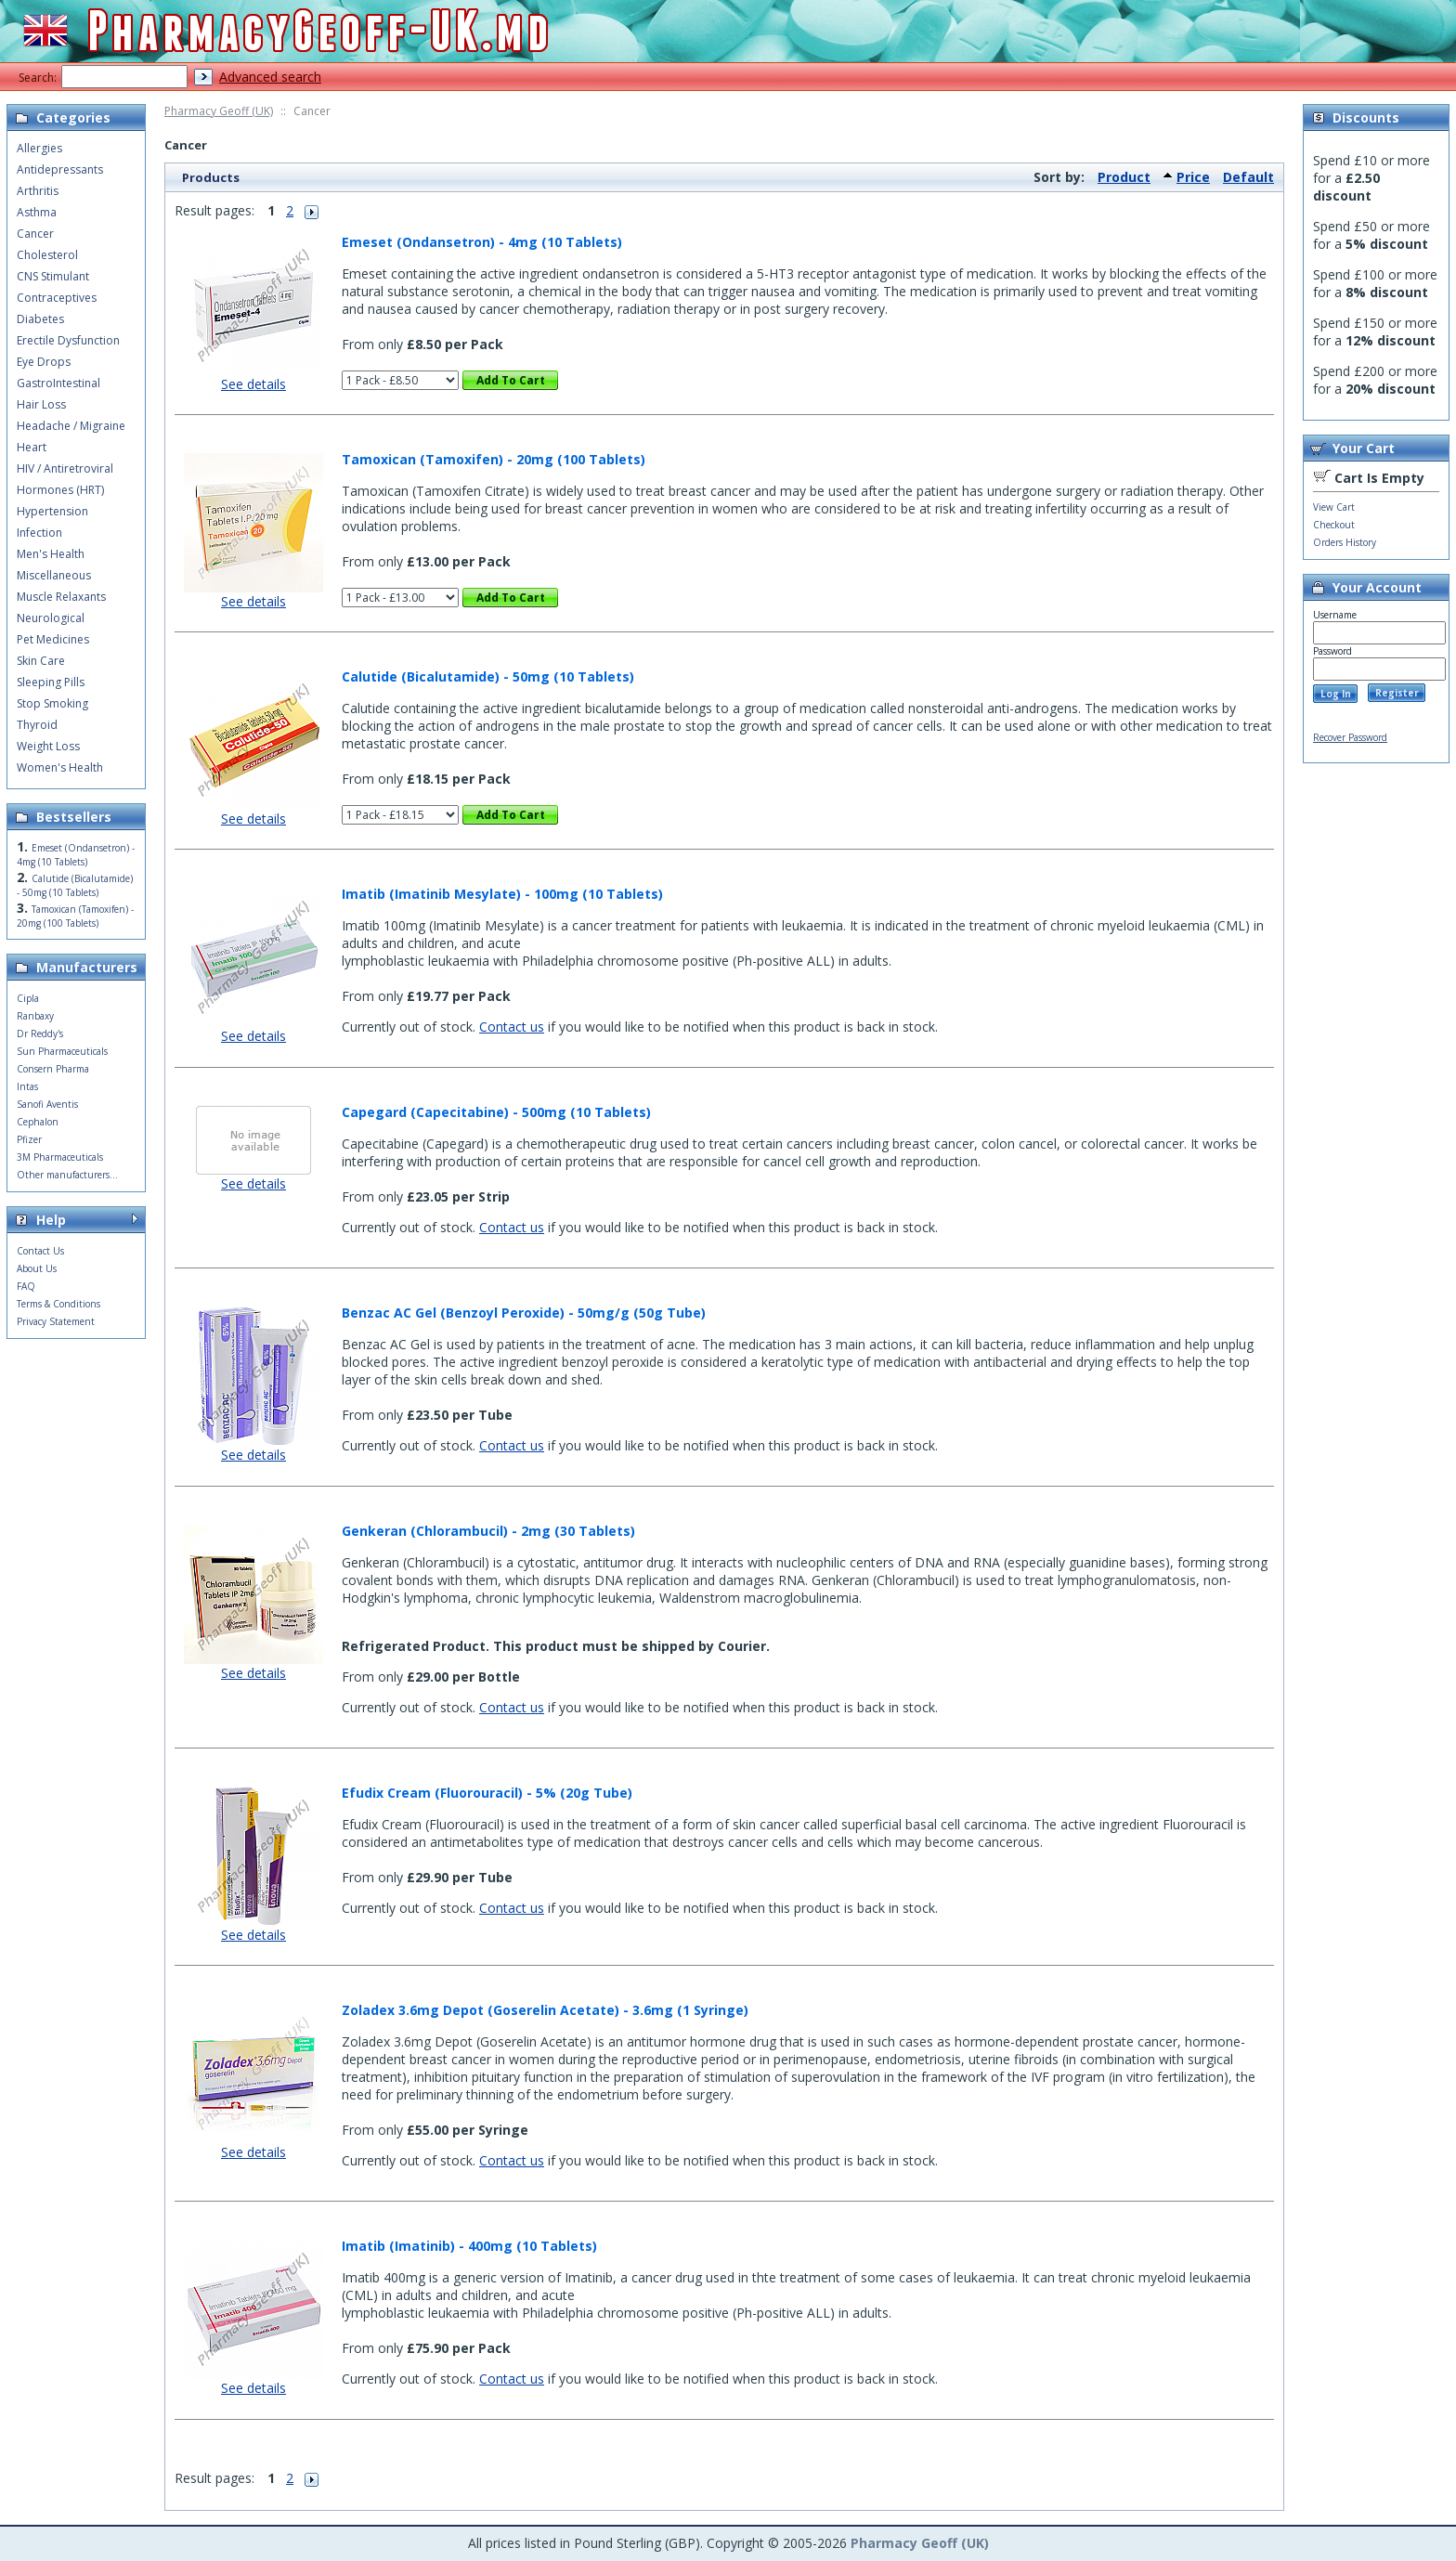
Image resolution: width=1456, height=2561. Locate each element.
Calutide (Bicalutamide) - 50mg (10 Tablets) (488, 676)
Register (1397, 692)
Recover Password (1350, 737)
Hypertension (52, 511)
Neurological (50, 618)
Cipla (28, 998)
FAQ (26, 1286)
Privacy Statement (56, 1321)
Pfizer (29, 1139)
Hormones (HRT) (60, 490)
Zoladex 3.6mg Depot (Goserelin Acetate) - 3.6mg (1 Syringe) (545, 2010)
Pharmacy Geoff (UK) (218, 111)
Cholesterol (47, 255)
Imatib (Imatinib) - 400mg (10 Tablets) (469, 2246)
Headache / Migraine (71, 426)
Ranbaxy (35, 1015)
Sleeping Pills (50, 682)
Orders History (1344, 542)
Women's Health (60, 767)
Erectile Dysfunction (68, 340)
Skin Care (41, 661)
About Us (37, 1268)
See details (253, 384)
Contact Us (40, 1250)
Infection (39, 532)
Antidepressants (60, 169)
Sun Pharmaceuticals (62, 1051)
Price (1193, 177)
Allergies (39, 148)
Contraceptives (57, 298)
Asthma (37, 212)
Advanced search (270, 76)
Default (1248, 177)
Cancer (35, 233)
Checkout (1334, 524)
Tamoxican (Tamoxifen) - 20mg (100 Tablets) (493, 459)
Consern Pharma (53, 1068)
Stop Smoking (52, 703)
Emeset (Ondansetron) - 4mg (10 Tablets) (482, 242)
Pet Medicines (53, 639)
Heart (31, 447)
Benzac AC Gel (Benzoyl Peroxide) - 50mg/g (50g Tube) (524, 1312)
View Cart (1334, 507)
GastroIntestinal (58, 383)
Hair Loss (41, 404)
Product (1124, 177)
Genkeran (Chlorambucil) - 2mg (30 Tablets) (488, 1531)
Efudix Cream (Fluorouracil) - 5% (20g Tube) (487, 1792)
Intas (27, 1086)
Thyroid (37, 725)
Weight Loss (48, 746)
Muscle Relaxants (61, 596)
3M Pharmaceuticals (60, 1157)
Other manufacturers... (67, 1174)
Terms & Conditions (58, 1303)
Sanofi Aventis (47, 1104)
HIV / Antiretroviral (65, 468)
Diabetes (40, 319)
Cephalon (37, 1121)
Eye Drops (44, 362)
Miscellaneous (54, 575)
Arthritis (37, 191)
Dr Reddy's (40, 1033)
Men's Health (50, 554)
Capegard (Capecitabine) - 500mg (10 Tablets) (496, 1112)
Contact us (511, 1026)
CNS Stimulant (53, 276)
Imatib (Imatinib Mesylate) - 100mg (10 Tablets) (502, 894)
